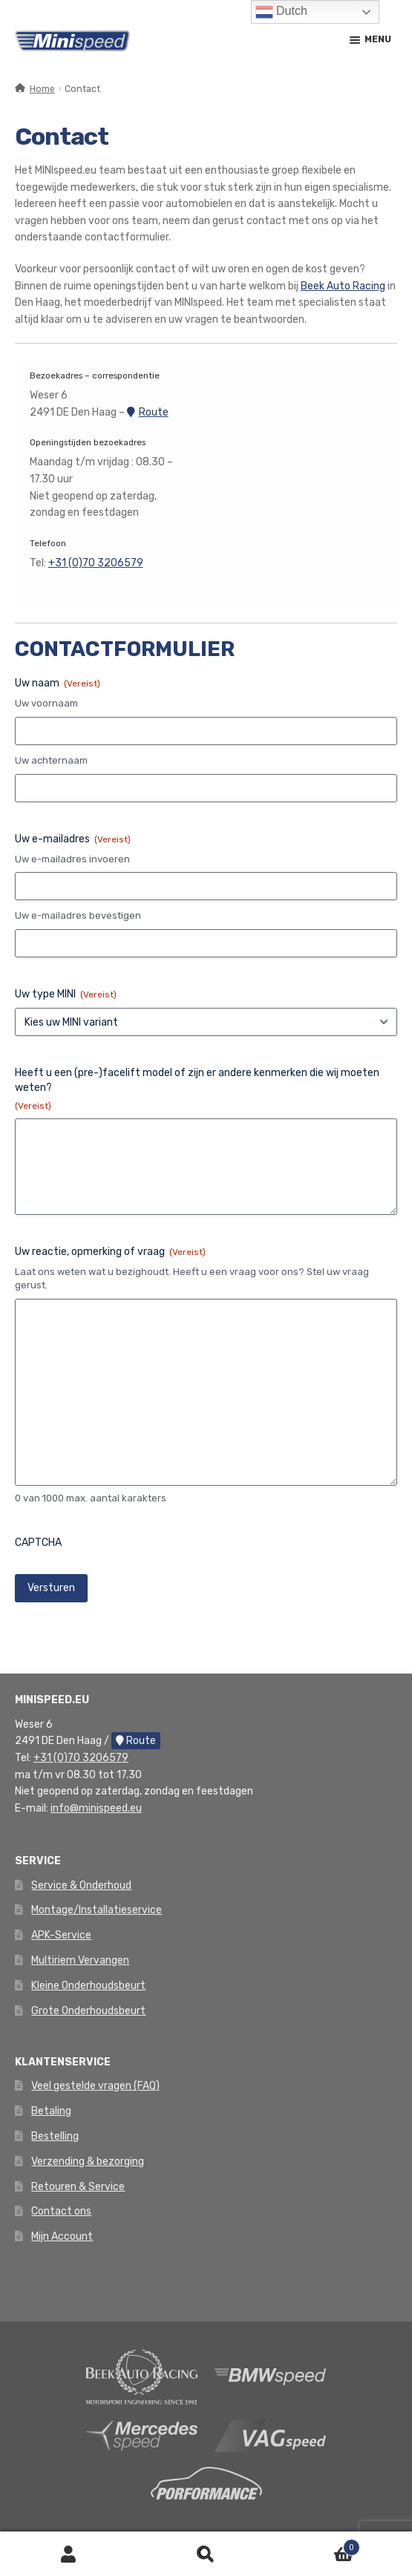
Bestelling (55, 2136)
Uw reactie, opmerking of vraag (110, 1252)
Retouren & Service (78, 2186)
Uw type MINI (66, 994)
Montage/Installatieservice (96, 1910)
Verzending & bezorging (87, 2161)
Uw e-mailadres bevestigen (78, 915)
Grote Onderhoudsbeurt (88, 2011)
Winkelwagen (317, 2545)
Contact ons (61, 2211)
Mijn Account (62, 2236)
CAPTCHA (38, 1542)
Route (148, 412)
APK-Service (61, 1935)
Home (42, 89)
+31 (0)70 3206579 (95, 563)
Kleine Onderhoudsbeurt (88, 1985)
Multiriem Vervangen (80, 1960)
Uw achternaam (51, 760)
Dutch (281, 12)
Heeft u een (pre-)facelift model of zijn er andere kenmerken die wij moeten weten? (197, 1089)
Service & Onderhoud (81, 1885)
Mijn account (68, 2554)
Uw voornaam (46, 703)
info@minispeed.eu (96, 1808)
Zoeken (206, 2554)
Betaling (51, 2111)
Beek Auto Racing (343, 286)
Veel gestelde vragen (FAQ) (95, 2086)
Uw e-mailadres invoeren (72, 859)
